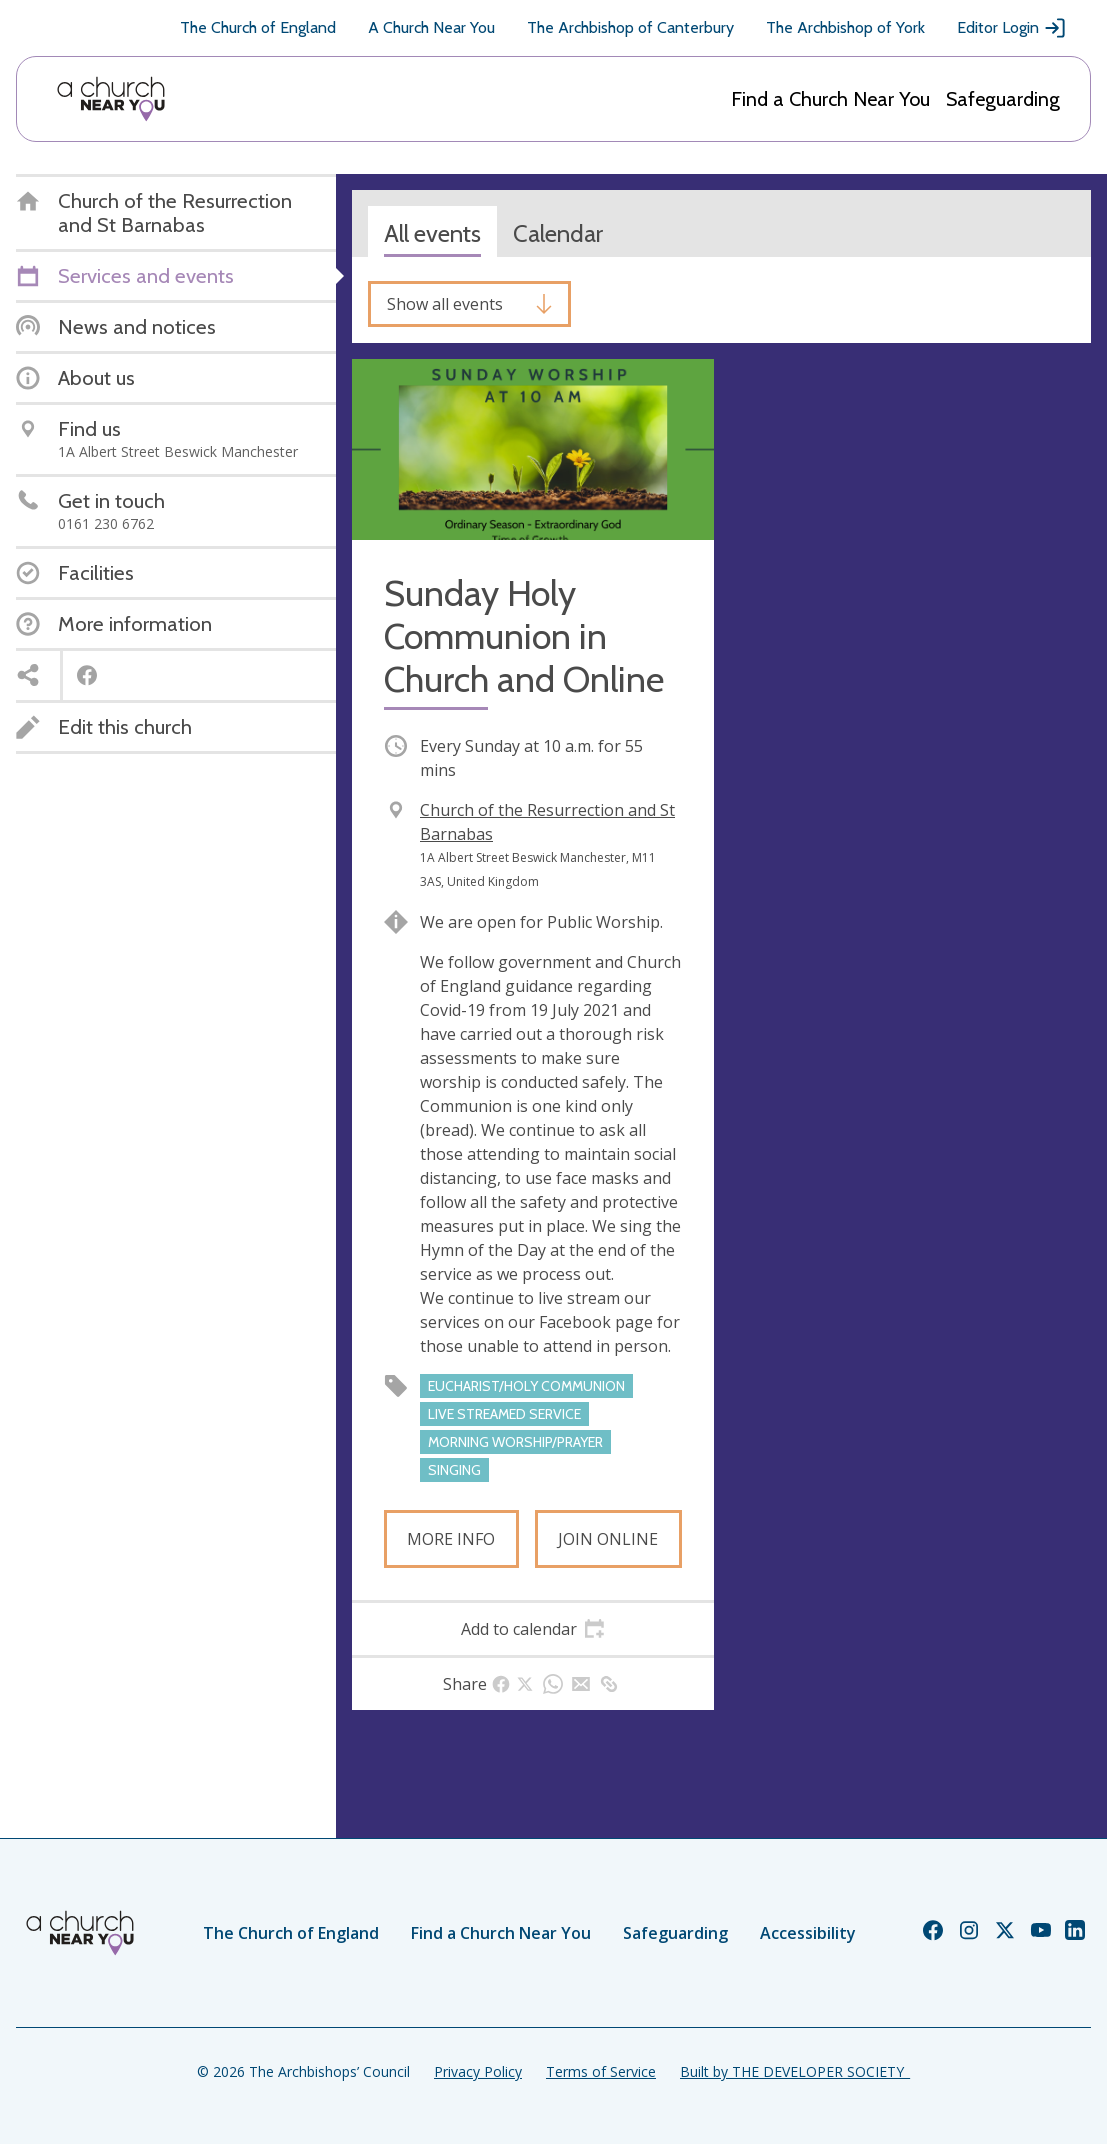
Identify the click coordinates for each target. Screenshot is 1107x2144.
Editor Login (1012, 28)
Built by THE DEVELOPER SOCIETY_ (795, 2071)
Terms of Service (601, 2071)
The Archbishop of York (845, 27)
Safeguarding (1003, 99)
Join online (608, 1539)
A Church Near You (431, 27)
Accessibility (808, 1933)
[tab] (533, 1629)
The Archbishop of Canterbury (630, 27)
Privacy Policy (478, 2071)
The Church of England (258, 27)
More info (451, 1539)
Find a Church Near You (830, 99)
